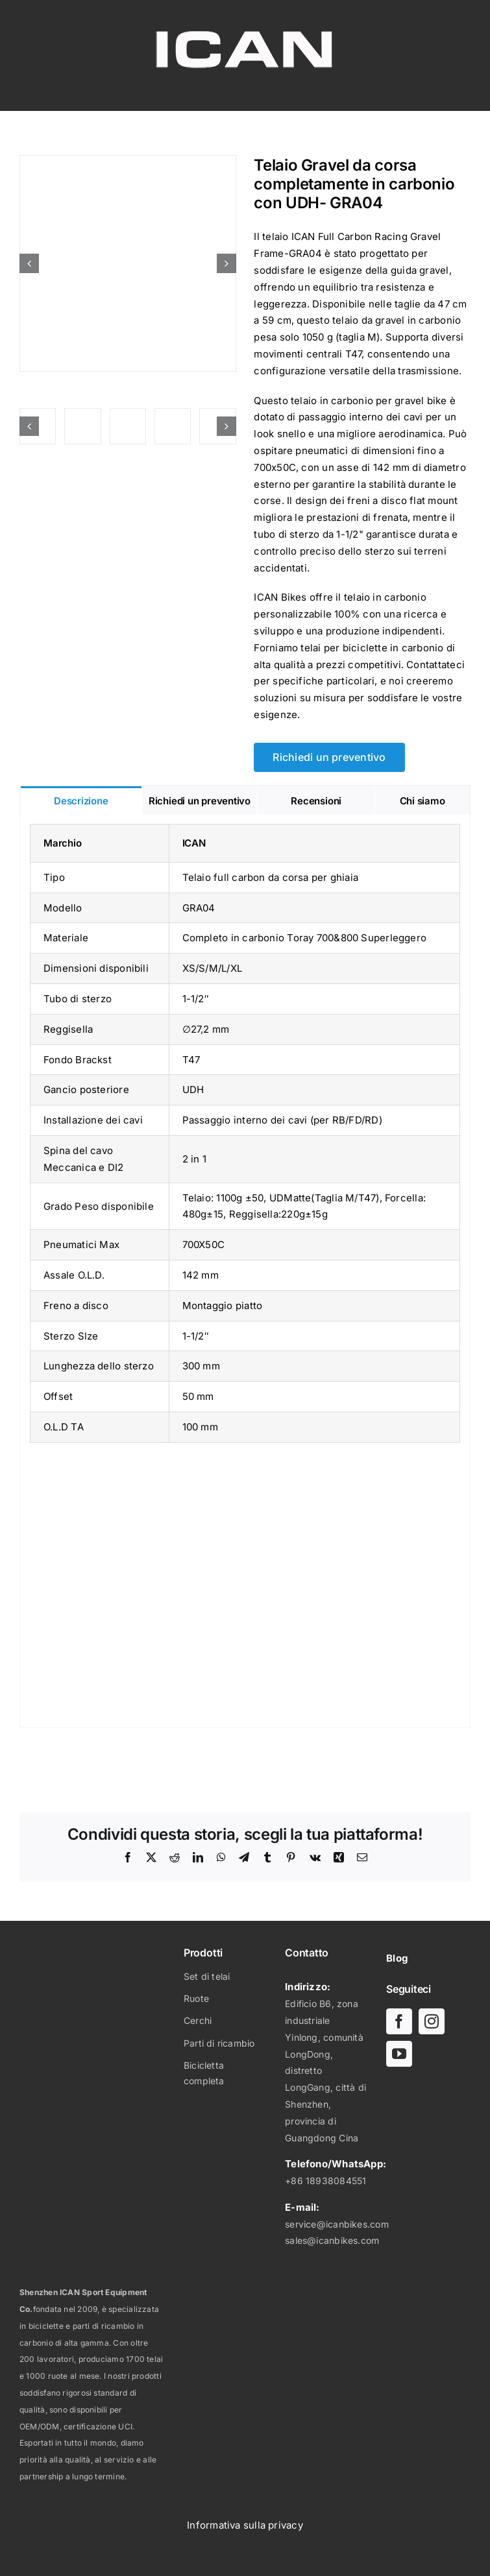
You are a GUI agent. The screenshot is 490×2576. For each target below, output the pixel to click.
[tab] (81, 800)
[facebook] (399, 2021)
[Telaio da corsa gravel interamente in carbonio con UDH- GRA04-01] (128, 263)
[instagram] (432, 2021)
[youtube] (399, 2054)
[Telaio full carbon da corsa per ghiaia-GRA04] (82, 426)
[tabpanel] (245, 1271)
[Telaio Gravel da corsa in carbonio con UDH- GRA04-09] (127, 426)
